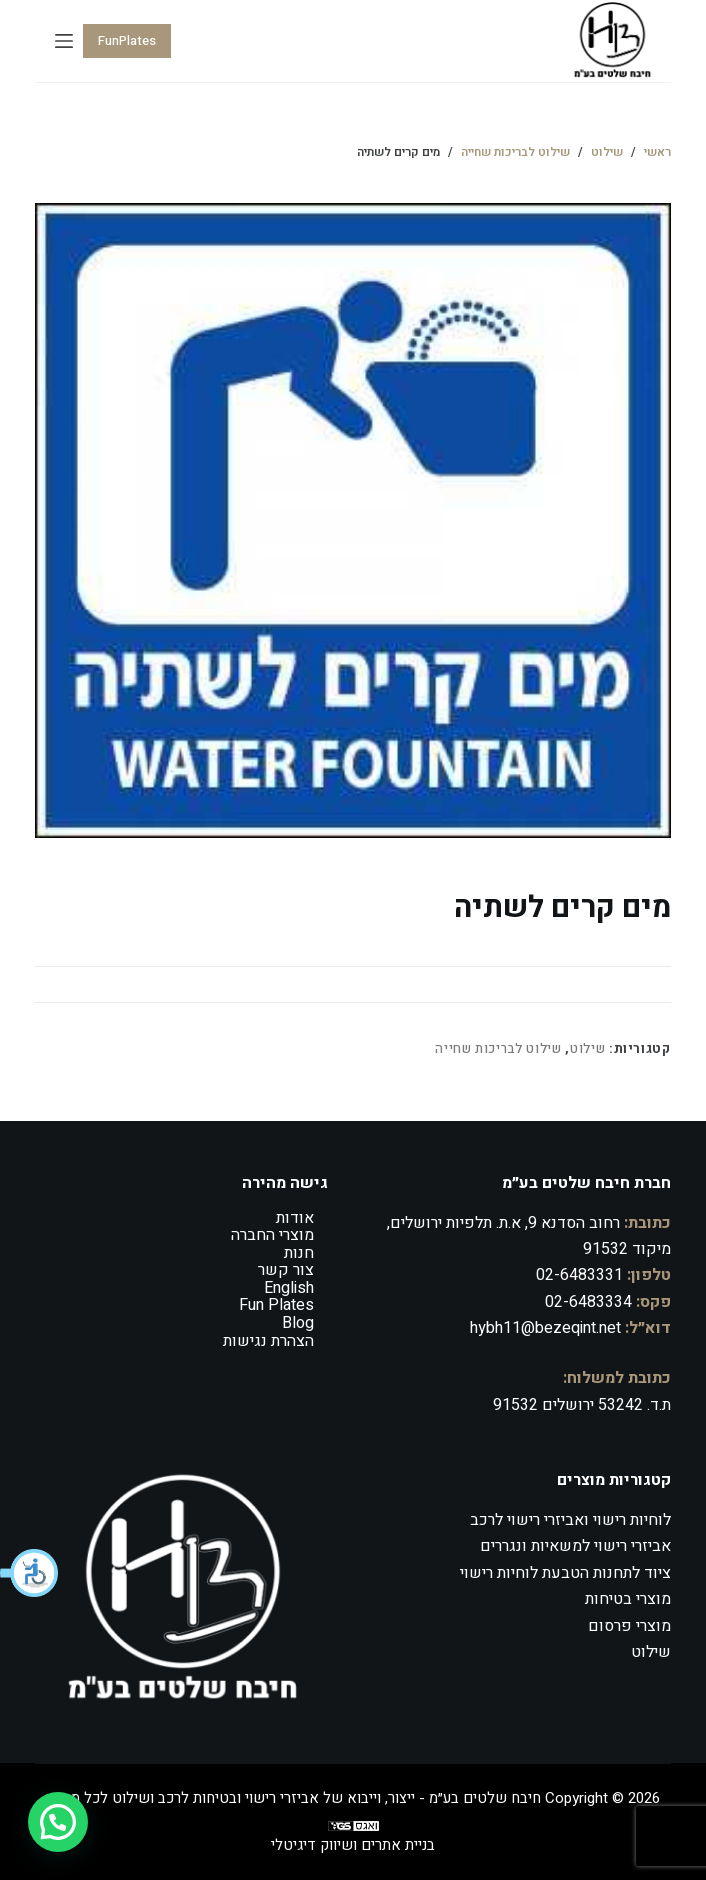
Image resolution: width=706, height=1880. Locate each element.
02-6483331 (579, 1275)
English (289, 1288)
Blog (298, 1323)
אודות (295, 1218)
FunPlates (127, 40)
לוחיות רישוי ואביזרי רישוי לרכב (570, 1520)
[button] (30, 1573)
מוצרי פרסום (629, 1626)
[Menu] (64, 41)
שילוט (587, 1048)
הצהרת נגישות (268, 1341)
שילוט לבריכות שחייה (498, 1048)
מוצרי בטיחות (628, 1599)
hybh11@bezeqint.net (545, 1328)
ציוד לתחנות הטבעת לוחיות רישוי (565, 1573)
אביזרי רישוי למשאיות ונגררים (575, 1546)
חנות (299, 1253)
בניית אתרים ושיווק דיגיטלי (353, 1845)
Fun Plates (276, 1305)
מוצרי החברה (272, 1235)
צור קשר (286, 1270)
